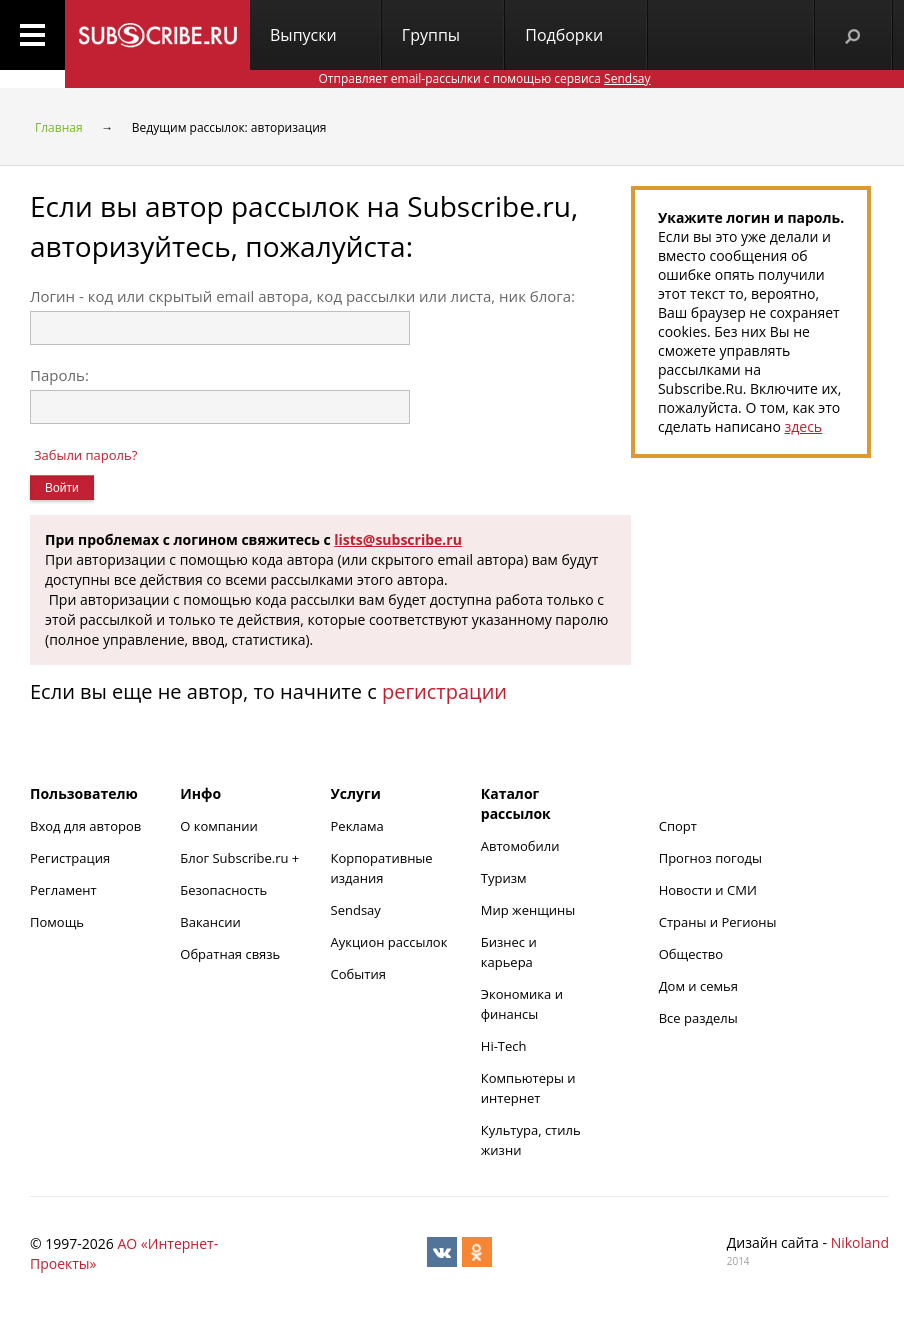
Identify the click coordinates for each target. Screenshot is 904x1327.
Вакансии (210, 922)
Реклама (357, 826)
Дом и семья (698, 986)
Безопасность (223, 890)
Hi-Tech (504, 1046)
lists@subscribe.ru (398, 539)
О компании (219, 826)
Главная (59, 127)
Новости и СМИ (708, 890)
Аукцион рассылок (389, 942)
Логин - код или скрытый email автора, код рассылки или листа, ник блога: (302, 296)
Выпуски (303, 35)
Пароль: (59, 375)
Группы (431, 35)
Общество (691, 954)
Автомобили (520, 846)
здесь (803, 426)
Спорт (678, 826)
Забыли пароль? (85, 455)
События (358, 974)
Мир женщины (528, 910)
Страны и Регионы (718, 922)
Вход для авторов (85, 826)
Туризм (504, 878)
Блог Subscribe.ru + (241, 858)
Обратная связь (230, 954)
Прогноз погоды (710, 858)
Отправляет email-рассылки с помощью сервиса (484, 78)
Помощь (57, 922)
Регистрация (70, 858)
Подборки (564, 35)
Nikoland (860, 1242)
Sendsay (356, 910)
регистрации (444, 691)
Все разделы (698, 1018)
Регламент (63, 890)
